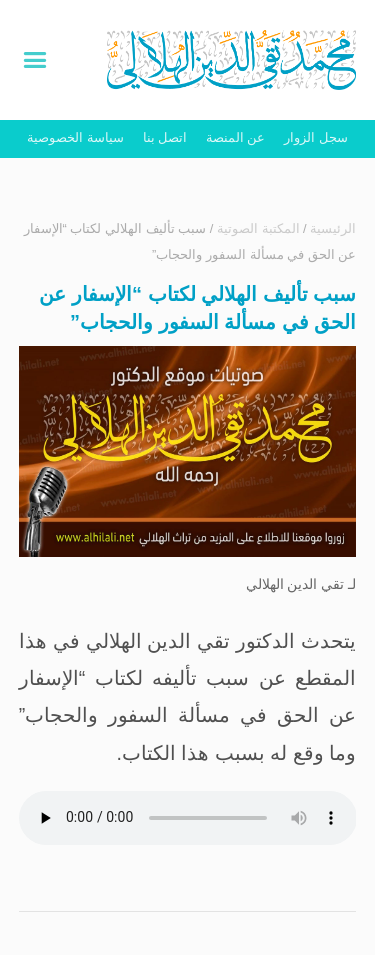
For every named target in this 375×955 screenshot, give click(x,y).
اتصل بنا (165, 137)
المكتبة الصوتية (258, 228)
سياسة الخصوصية (75, 137)
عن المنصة (236, 137)
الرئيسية (333, 228)
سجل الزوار (316, 137)
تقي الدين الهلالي (295, 584)
